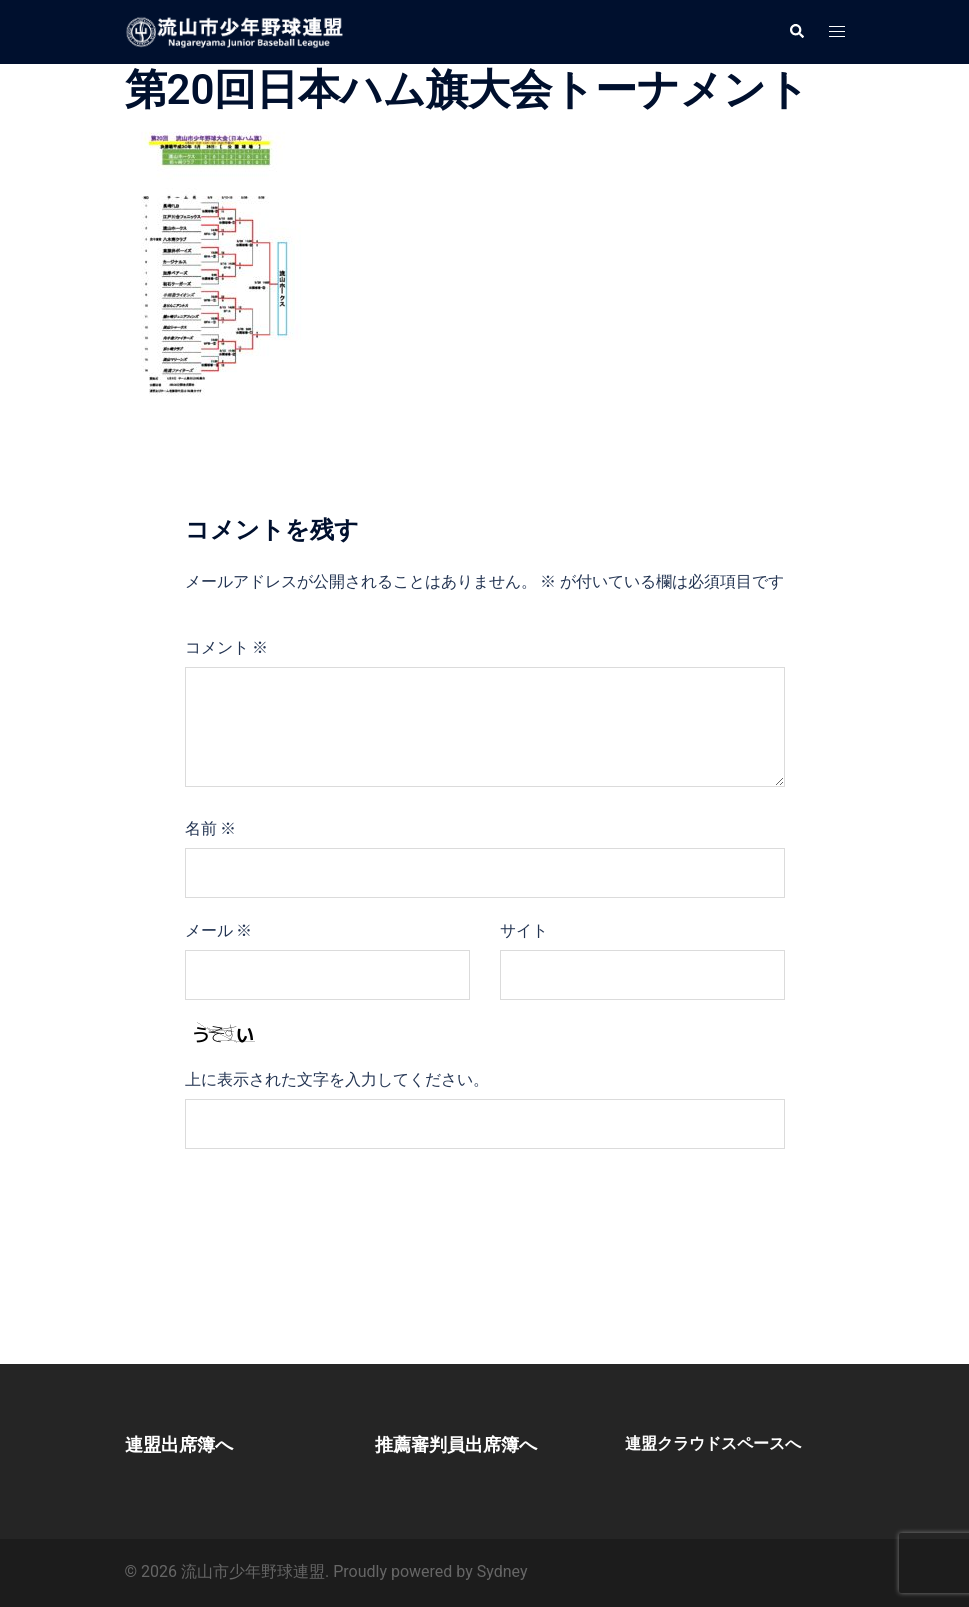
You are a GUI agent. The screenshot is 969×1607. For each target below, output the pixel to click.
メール (219, 930)
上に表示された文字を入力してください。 (337, 1079)
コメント (227, 647)
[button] (796, 32)
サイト (524, 930)
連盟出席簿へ (179, 1444)
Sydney (502, 1571)
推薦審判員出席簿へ (456, 1444)
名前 (211, 828)
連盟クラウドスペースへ (713, 1443)
